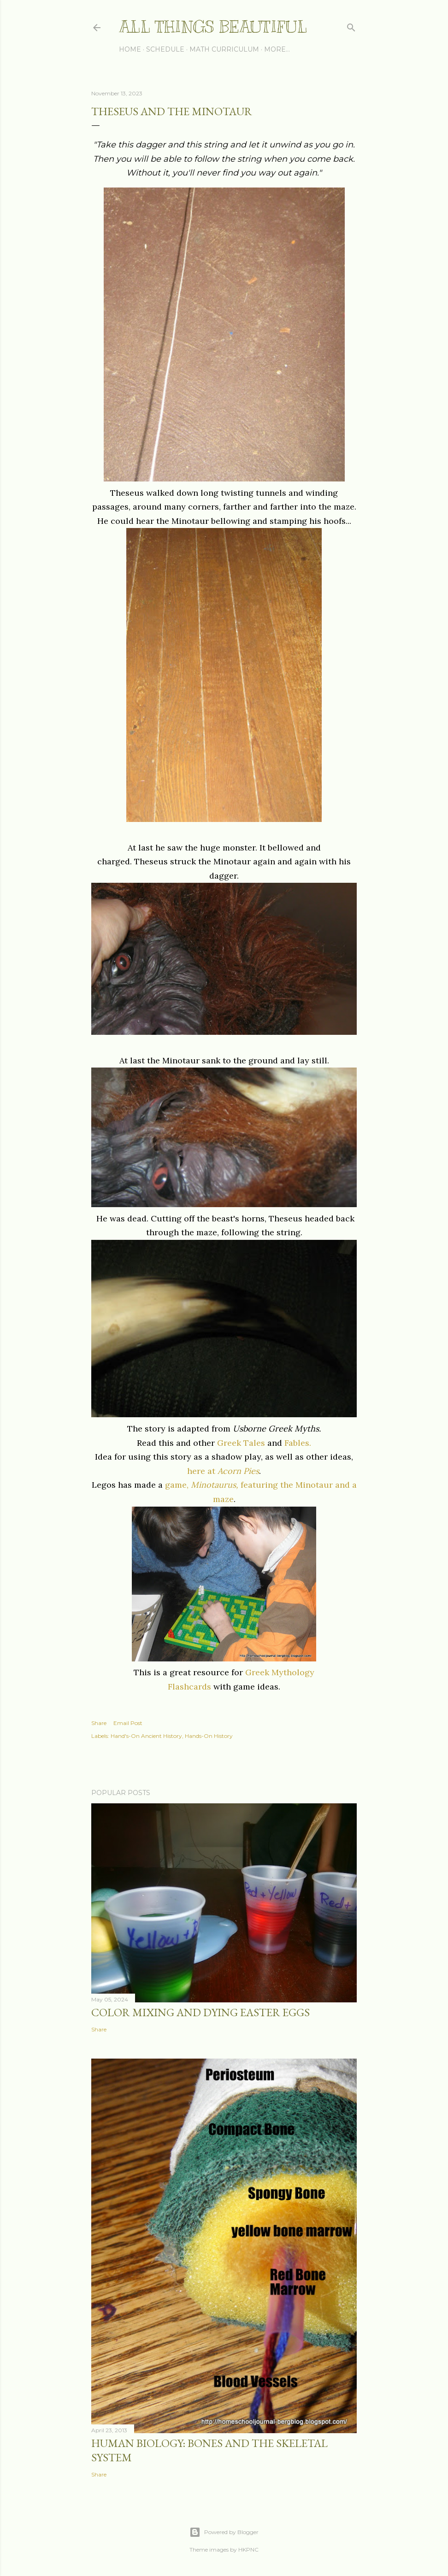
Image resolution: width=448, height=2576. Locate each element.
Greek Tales (240, 1443)
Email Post (127, 1722)
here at (223, 1471)
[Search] (351, 26)
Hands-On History (209, 1735)
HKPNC (248, 2549)
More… (277, 49)
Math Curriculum (224, 49)
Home (130, 49)
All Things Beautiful (213, 27)
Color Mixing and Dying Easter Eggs (200, 2012)
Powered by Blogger (224, 2532)
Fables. (297, 1443)
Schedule (165, 49)
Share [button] (98, 1722)
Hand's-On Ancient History (146, 1735)
